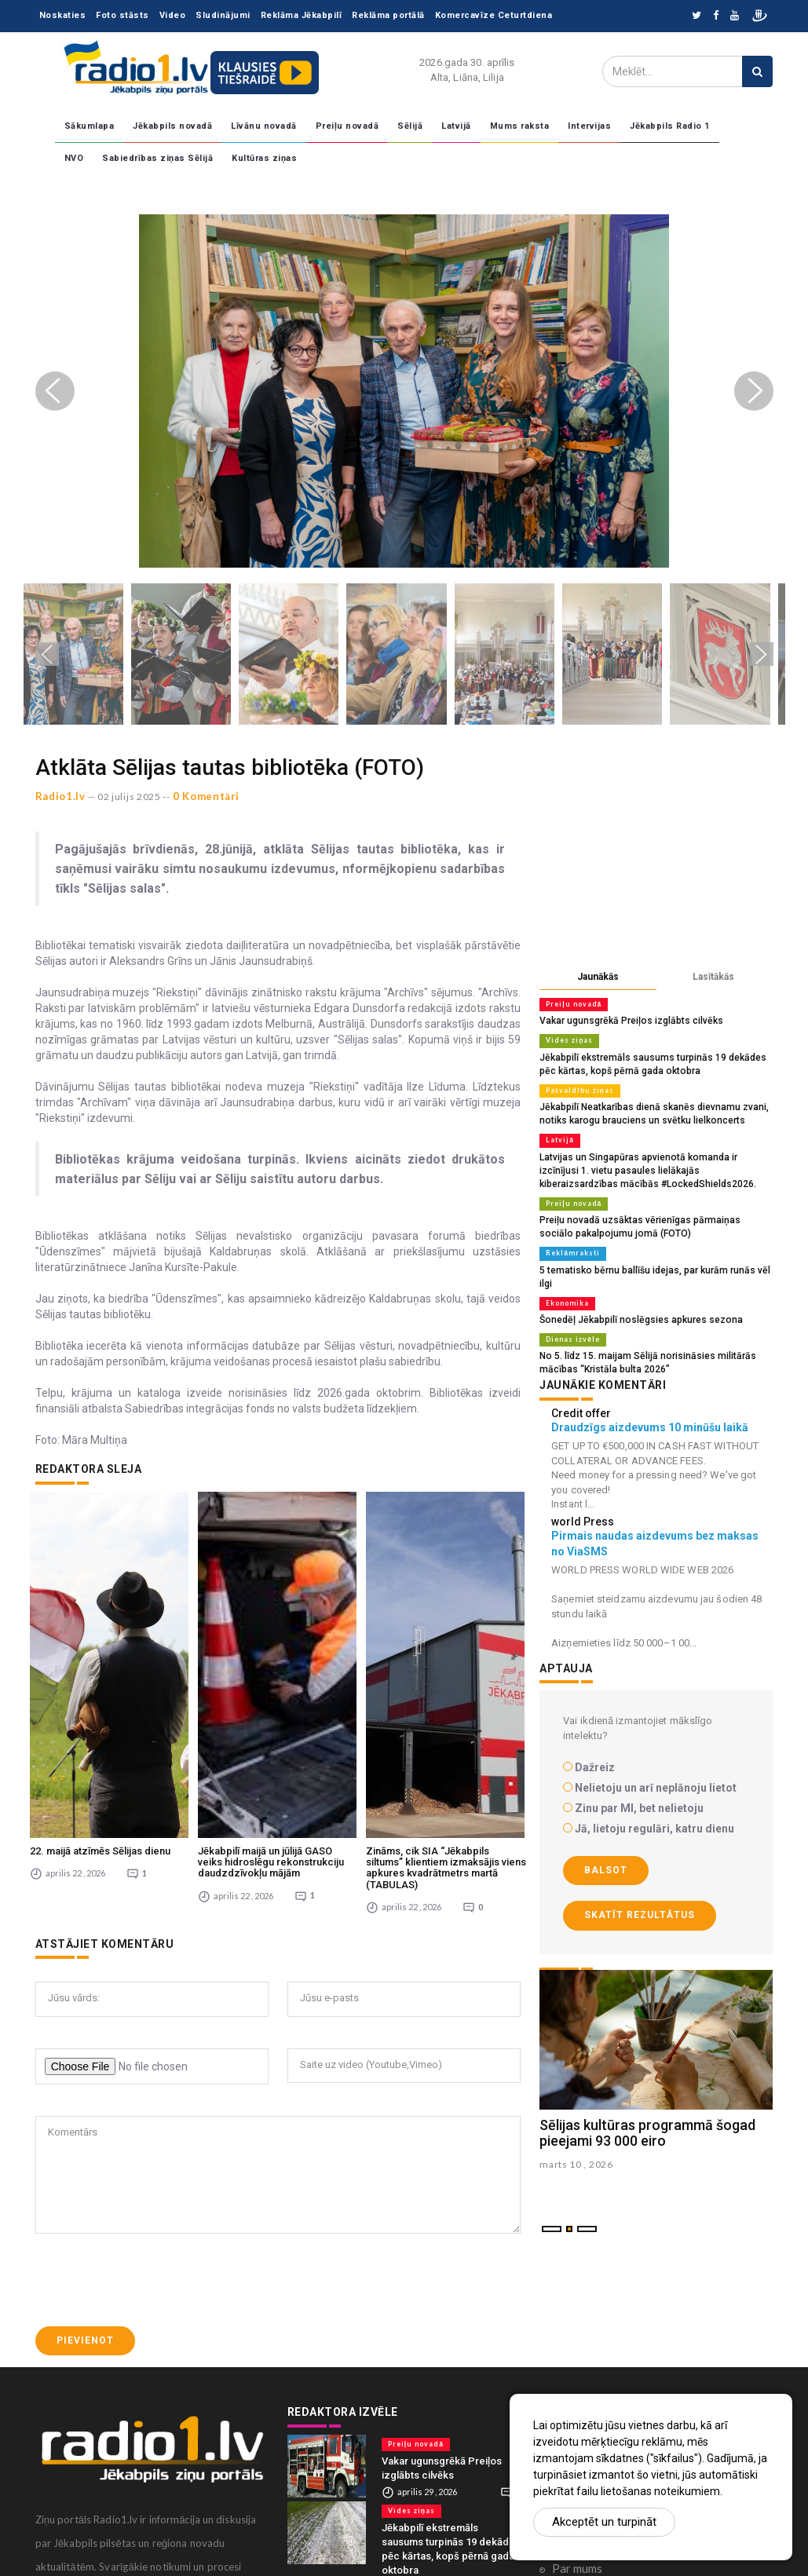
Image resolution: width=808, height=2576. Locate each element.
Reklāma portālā (388, 15)
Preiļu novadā (347, 126)
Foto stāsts (122, 15)
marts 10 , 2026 (576, 2137)
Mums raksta (520, 126)
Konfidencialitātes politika (620, 2351)
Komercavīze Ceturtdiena (494, 15)
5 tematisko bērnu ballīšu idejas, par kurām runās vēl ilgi (653, 1260)
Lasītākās (713, 976)
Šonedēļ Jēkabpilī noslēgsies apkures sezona (634, 1295)
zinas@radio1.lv (91, 2532)
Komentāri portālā (600, 2326)
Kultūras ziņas (264, 158)
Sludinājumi (223, 15)
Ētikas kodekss (590, 2375)
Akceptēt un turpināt (604, 2522)
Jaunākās (598, 976)
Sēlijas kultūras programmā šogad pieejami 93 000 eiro (647, 2105)
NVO (74, 158)
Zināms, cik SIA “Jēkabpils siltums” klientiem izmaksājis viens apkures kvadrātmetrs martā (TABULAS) (446, 1680)
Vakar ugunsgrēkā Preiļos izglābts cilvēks (625, 1020)
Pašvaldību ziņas (577, 1087)
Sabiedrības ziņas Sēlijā (157, 158)
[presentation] (154, 2092)
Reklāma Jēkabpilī (301, 15)
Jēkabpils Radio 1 (670, 126)
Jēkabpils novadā (172, 126)
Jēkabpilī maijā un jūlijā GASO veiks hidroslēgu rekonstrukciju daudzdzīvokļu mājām (271, 1674)
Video (172, 15)
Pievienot (85, 2152)
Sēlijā (409, 126)
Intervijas (589, 126)
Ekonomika (566, 1279)
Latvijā (456, 126)
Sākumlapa (89, 126)
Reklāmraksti (570, 1244)
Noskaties (62, 15)
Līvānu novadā (264, 126)
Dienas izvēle (570, 1314)
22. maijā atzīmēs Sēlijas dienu (100, 1663)
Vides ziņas (567, 1039)
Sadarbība (578, 2302)
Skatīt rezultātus (639, 1888)
